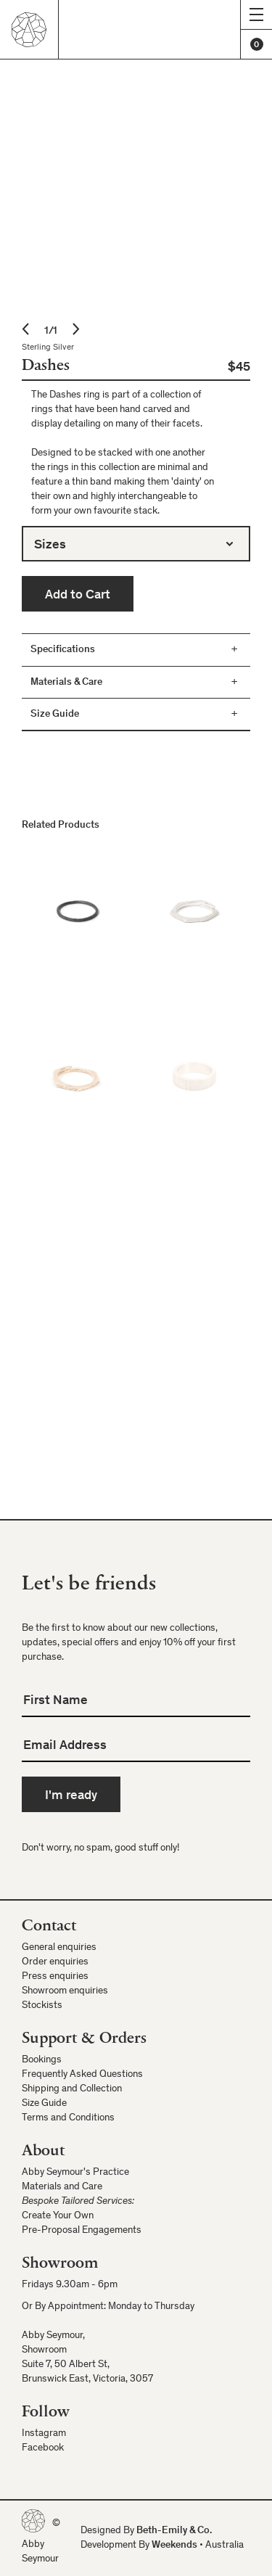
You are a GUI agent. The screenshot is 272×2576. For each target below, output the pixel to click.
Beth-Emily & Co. (174, 2531)
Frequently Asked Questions (82, 2075)
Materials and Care (62, 2187)
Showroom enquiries (65, 1991)
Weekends (174, 2545)
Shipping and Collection (72, 2089)
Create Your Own (58, 2216)
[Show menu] (256, 15)
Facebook (43, 2448)
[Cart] (256, 44)
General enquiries (59, 1948)
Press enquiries (55, 1977)
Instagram (44, 2434)
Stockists (42, 2006)
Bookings (42, 2060)
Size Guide (44, 2104)
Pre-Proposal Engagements (81, 2231)
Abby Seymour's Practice (75, 2173)
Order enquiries (55, 1962)
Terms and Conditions (68, 2118)
